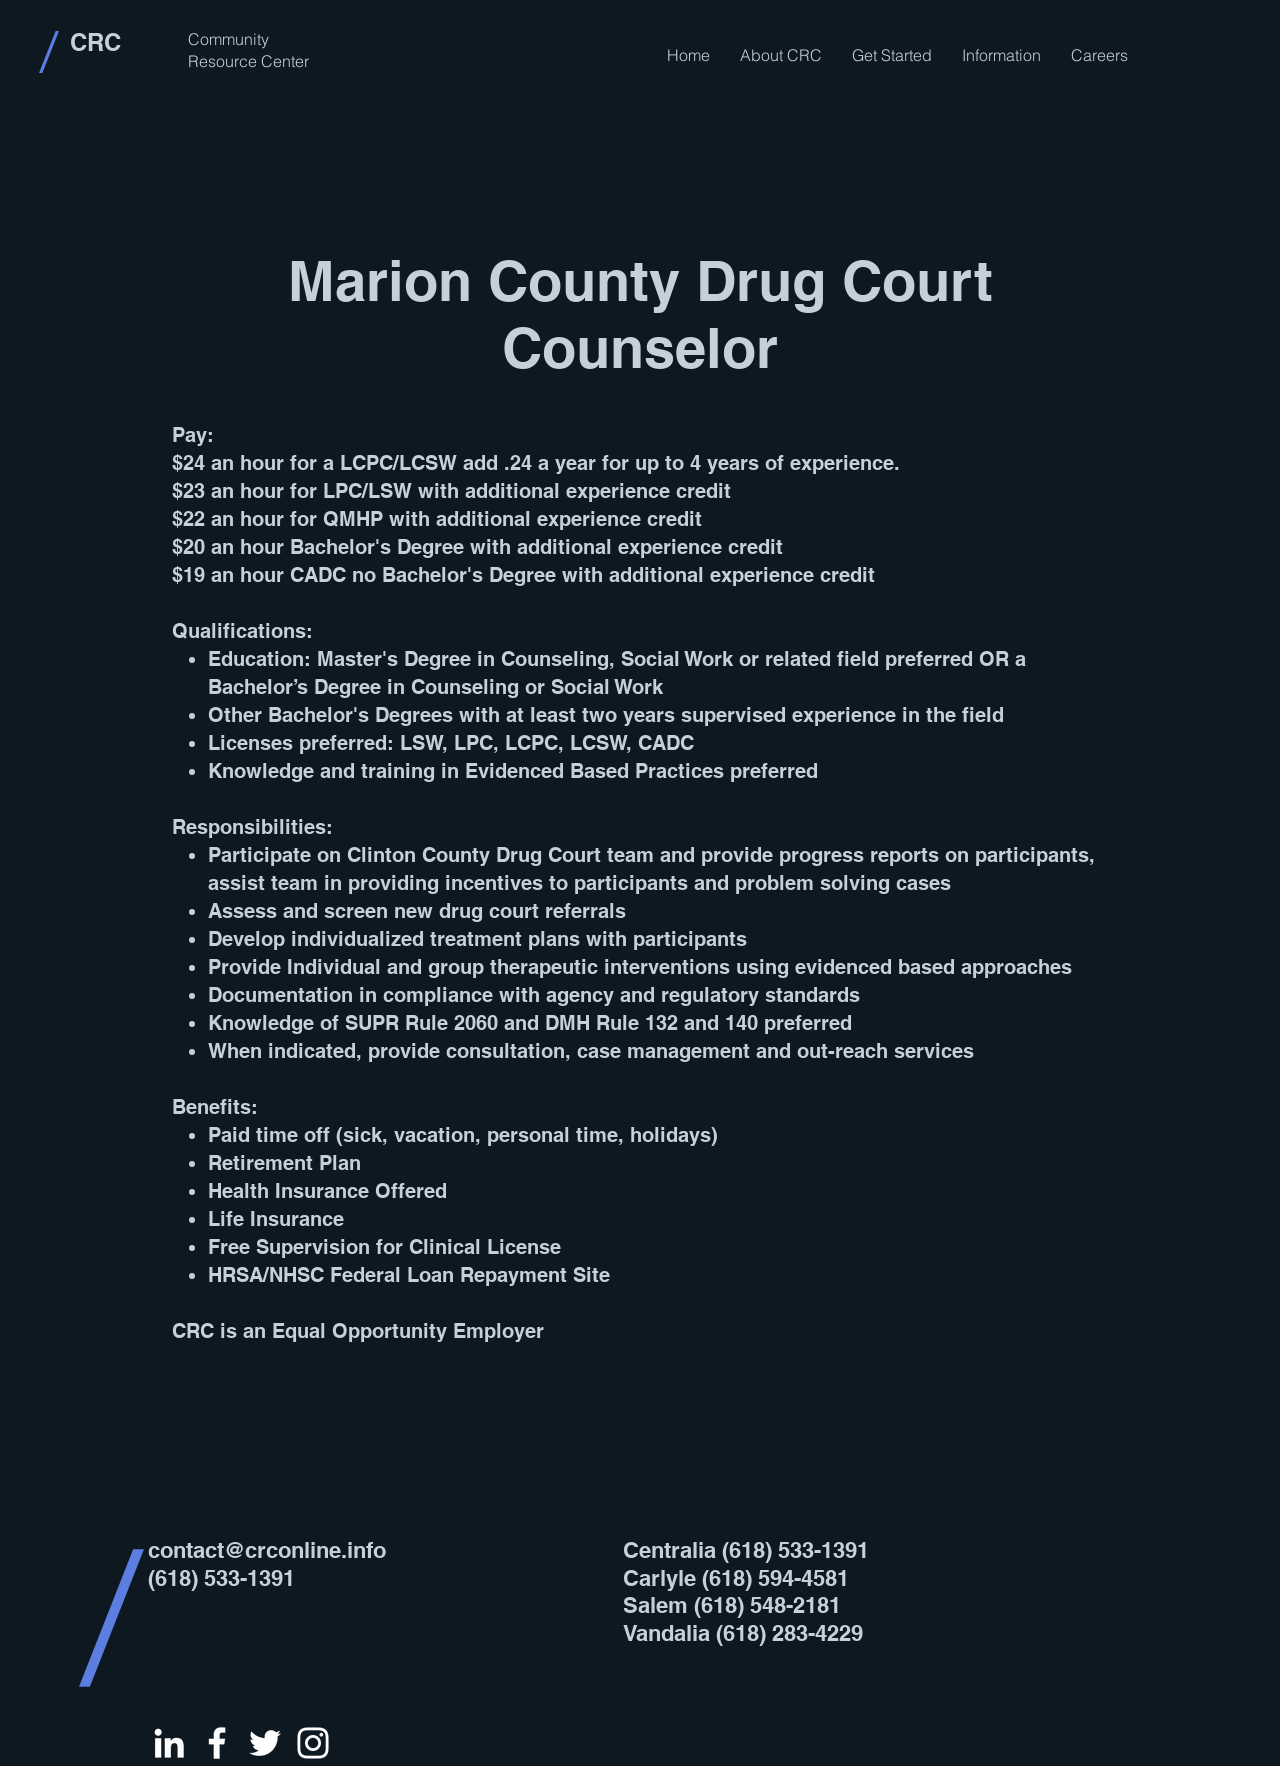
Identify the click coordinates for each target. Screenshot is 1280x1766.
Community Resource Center (248, 50)
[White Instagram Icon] (313, 1743)
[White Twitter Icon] (265, 1743)
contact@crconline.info (267, 1550)
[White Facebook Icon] (217, 1743)
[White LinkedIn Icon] (169, 1743)
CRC (95, 42)
